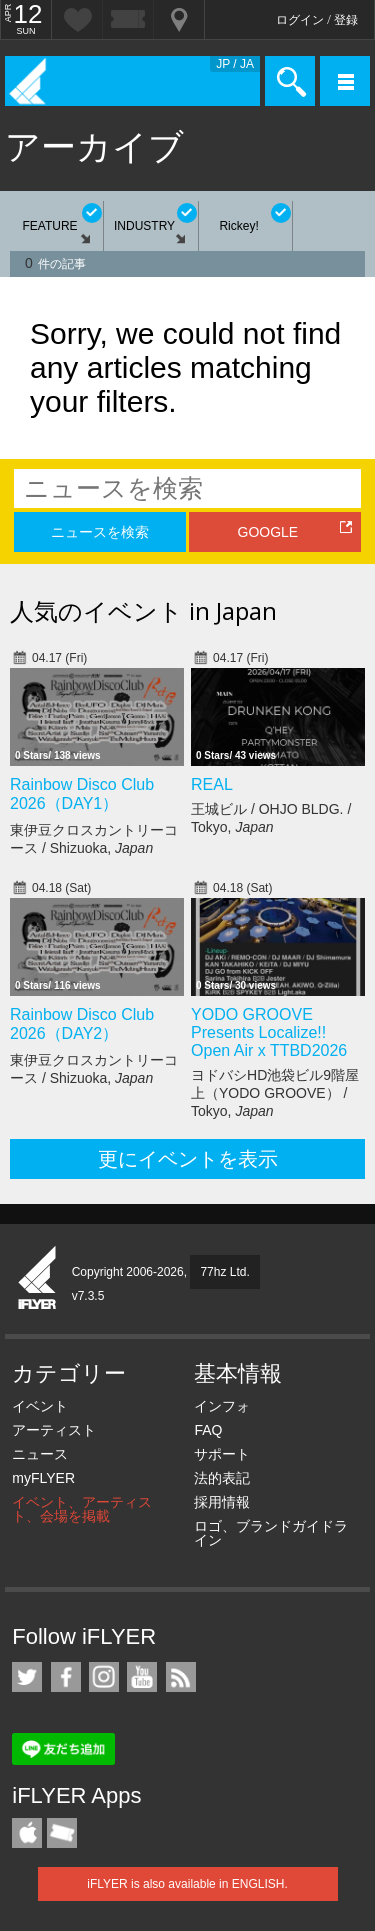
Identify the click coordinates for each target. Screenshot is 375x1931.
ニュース (40, 1454)
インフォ (222, 1406)
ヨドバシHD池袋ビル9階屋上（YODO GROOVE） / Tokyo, (275, 1093)
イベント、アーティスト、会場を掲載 (82, 1509)
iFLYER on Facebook (66, 1677)
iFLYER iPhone (27, 1833)
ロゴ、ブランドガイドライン (271, 1533)
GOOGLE (268, 532)
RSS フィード (181, 1677)
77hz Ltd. (224, 1272)
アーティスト (54, 1430)
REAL (212, 784)
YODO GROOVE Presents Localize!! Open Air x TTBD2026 (269, 1032)
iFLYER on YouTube (142, 1677)
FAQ (208, 1430)
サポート (222, 1454)
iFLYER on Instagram (104, 1677)
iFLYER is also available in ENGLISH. (187, 1884)
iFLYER (38, 1279)
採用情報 (222, 1502)
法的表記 (222, 1478)
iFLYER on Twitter (27, 1677)
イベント (40, 1406)
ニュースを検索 (100, 532)
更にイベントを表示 (188, 1159)
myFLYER (43, 1478)
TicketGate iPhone (62, 1833)
